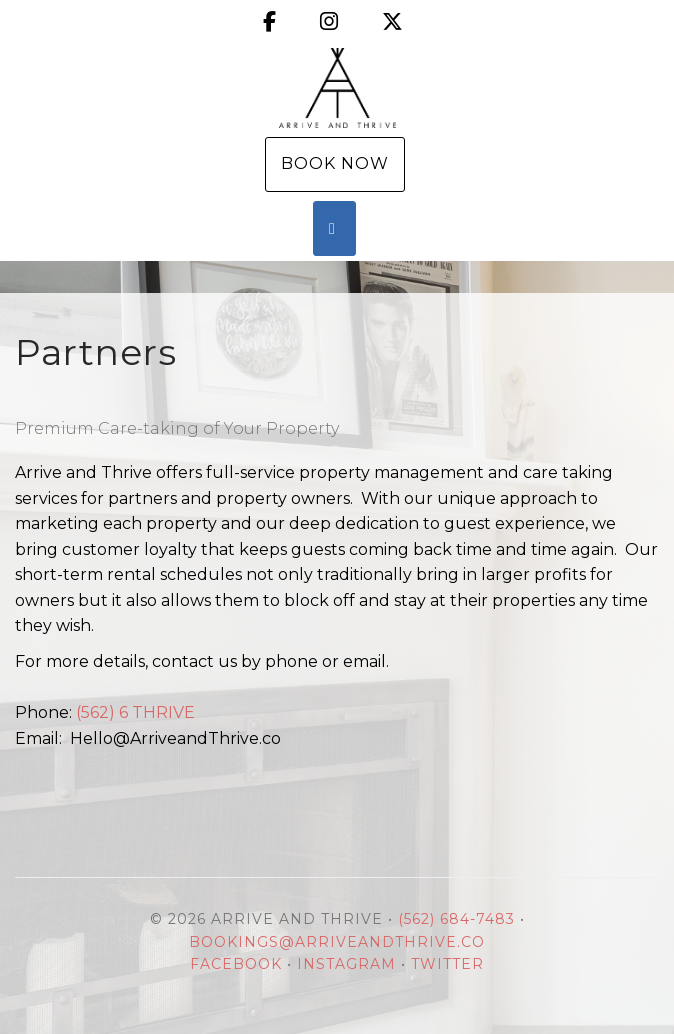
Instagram (346, 964)
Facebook (236, 964)
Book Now (335, 163)
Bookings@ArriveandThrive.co (337, 942)
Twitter (447, 964)
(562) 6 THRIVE (135, 712)
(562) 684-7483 (456, 919)
